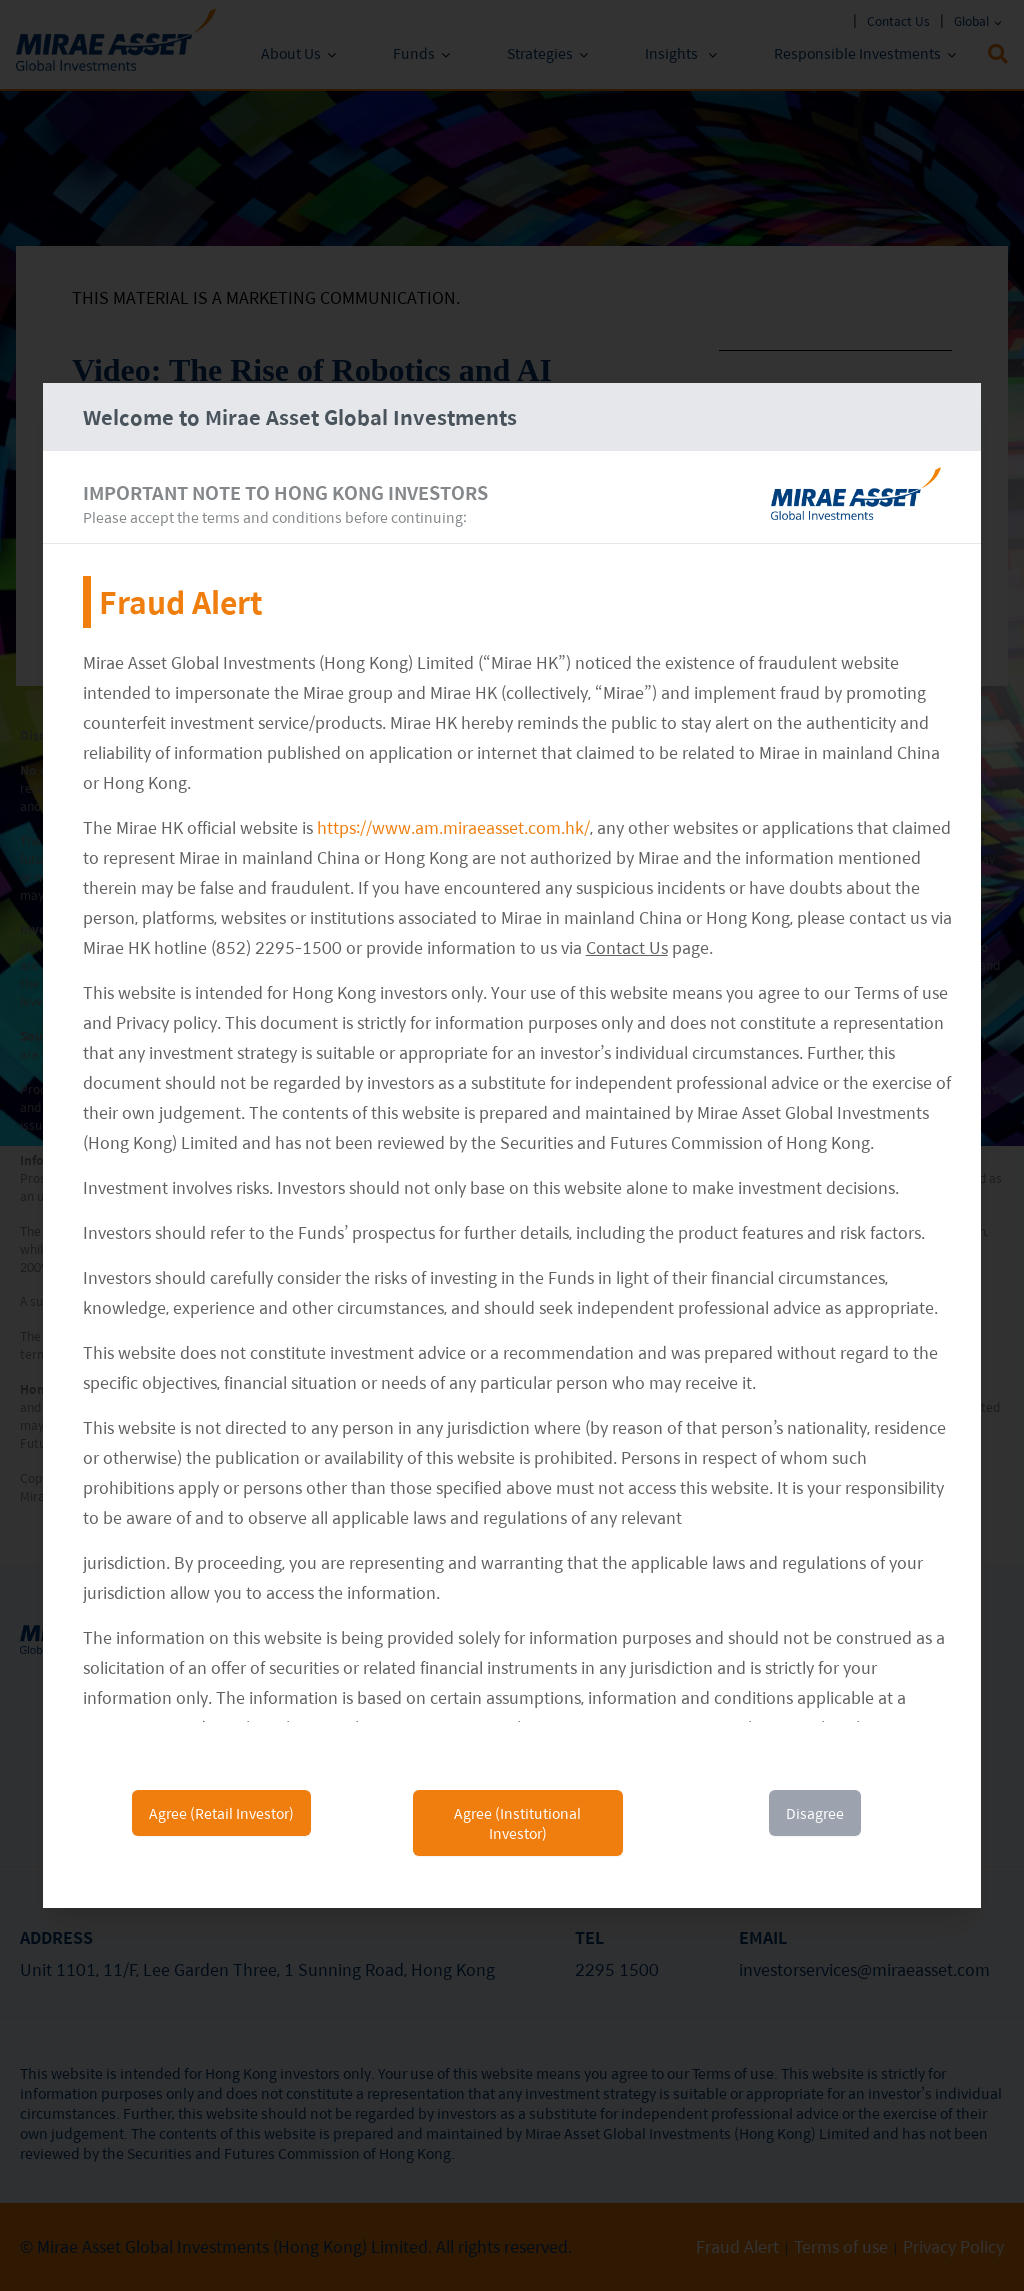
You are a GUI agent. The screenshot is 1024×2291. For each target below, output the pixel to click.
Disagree (815, 1813)
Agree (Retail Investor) (221, 1813)
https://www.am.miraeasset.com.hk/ (453, 827)
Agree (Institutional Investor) (517, 1823)
